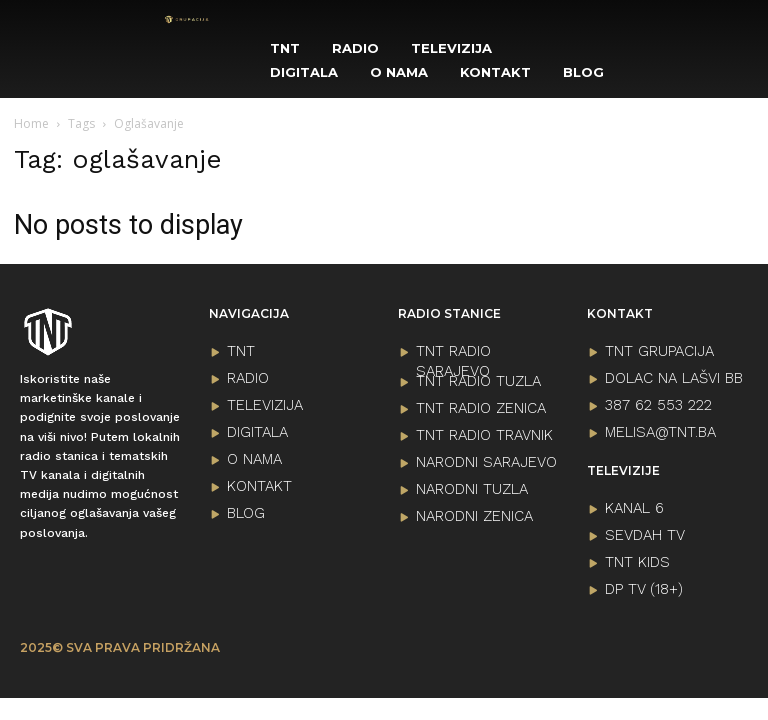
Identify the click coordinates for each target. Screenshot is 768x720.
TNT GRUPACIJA (659, 351)
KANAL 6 (634, 508)
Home (31, 123)
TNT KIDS (637, 562)
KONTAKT (259, 486)
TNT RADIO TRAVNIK (484, 435)
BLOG (246, 513)
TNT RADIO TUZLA (478, 381)
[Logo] (187, 19)
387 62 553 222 (658, 405)
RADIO (248, 378)
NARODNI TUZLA (472, 489)
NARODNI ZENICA (474, 516)
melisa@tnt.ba (660, 432)
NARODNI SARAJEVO (486, 462)
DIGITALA (257, 432)
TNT (241, 351)
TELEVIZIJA (265, 405)
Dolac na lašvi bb (674, 378)
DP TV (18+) (644, 589)
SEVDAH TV (645, 535)
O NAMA (254, 459)
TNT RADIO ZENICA (481, 408)
